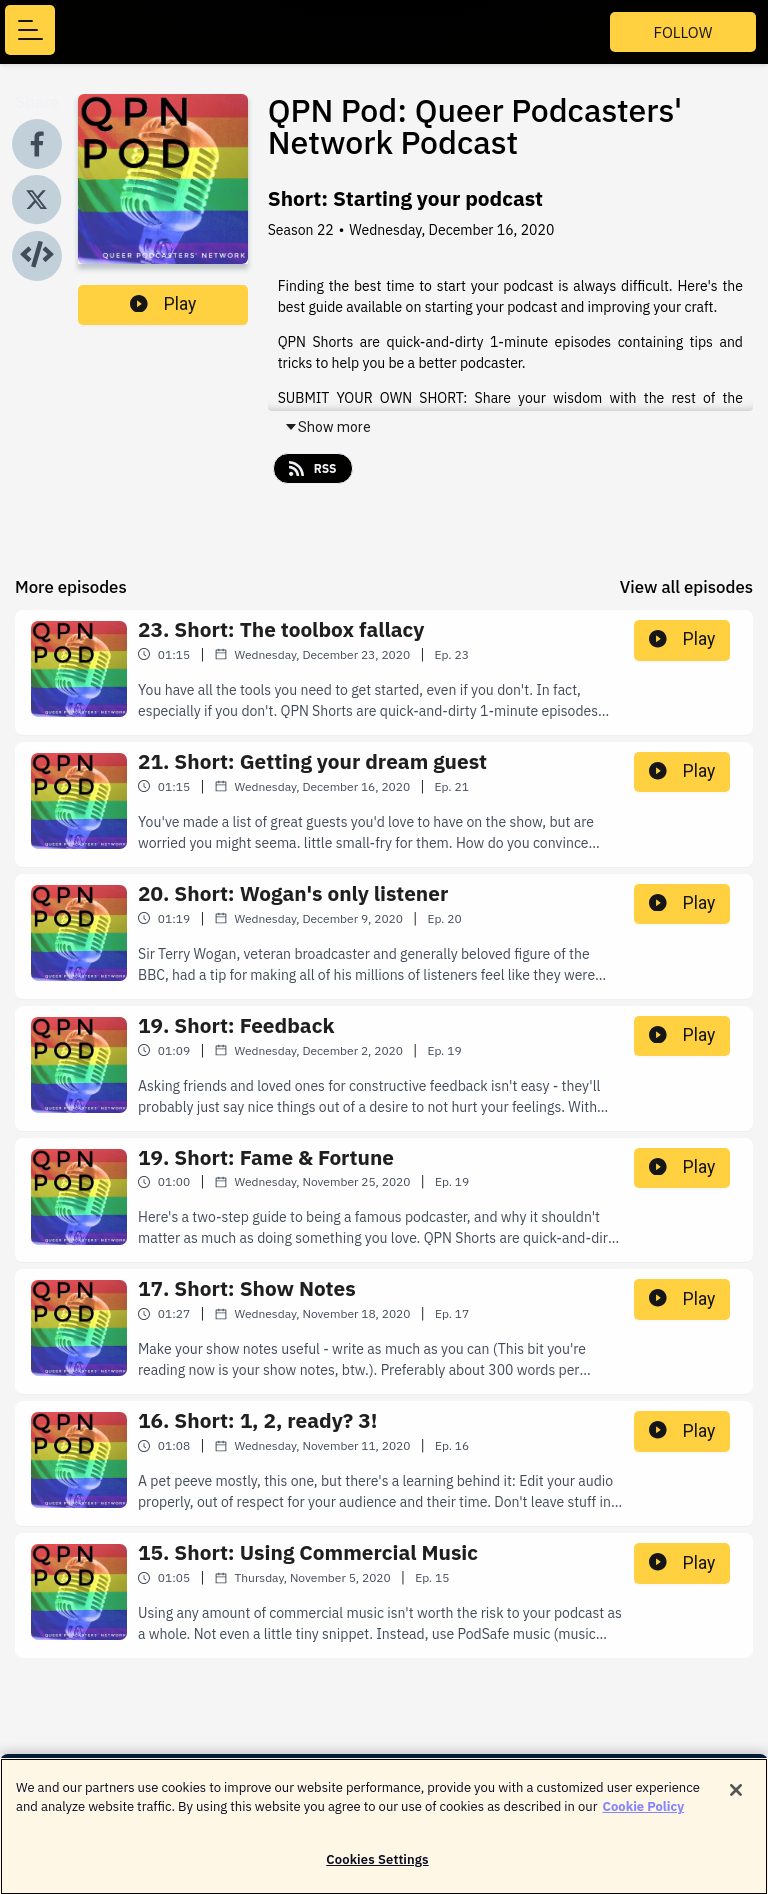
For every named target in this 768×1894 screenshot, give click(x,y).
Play (163, 304)
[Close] (736, 1798)
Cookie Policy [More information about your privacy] (644, 1814)
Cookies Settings (377, 1867)
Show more (327, 427)
